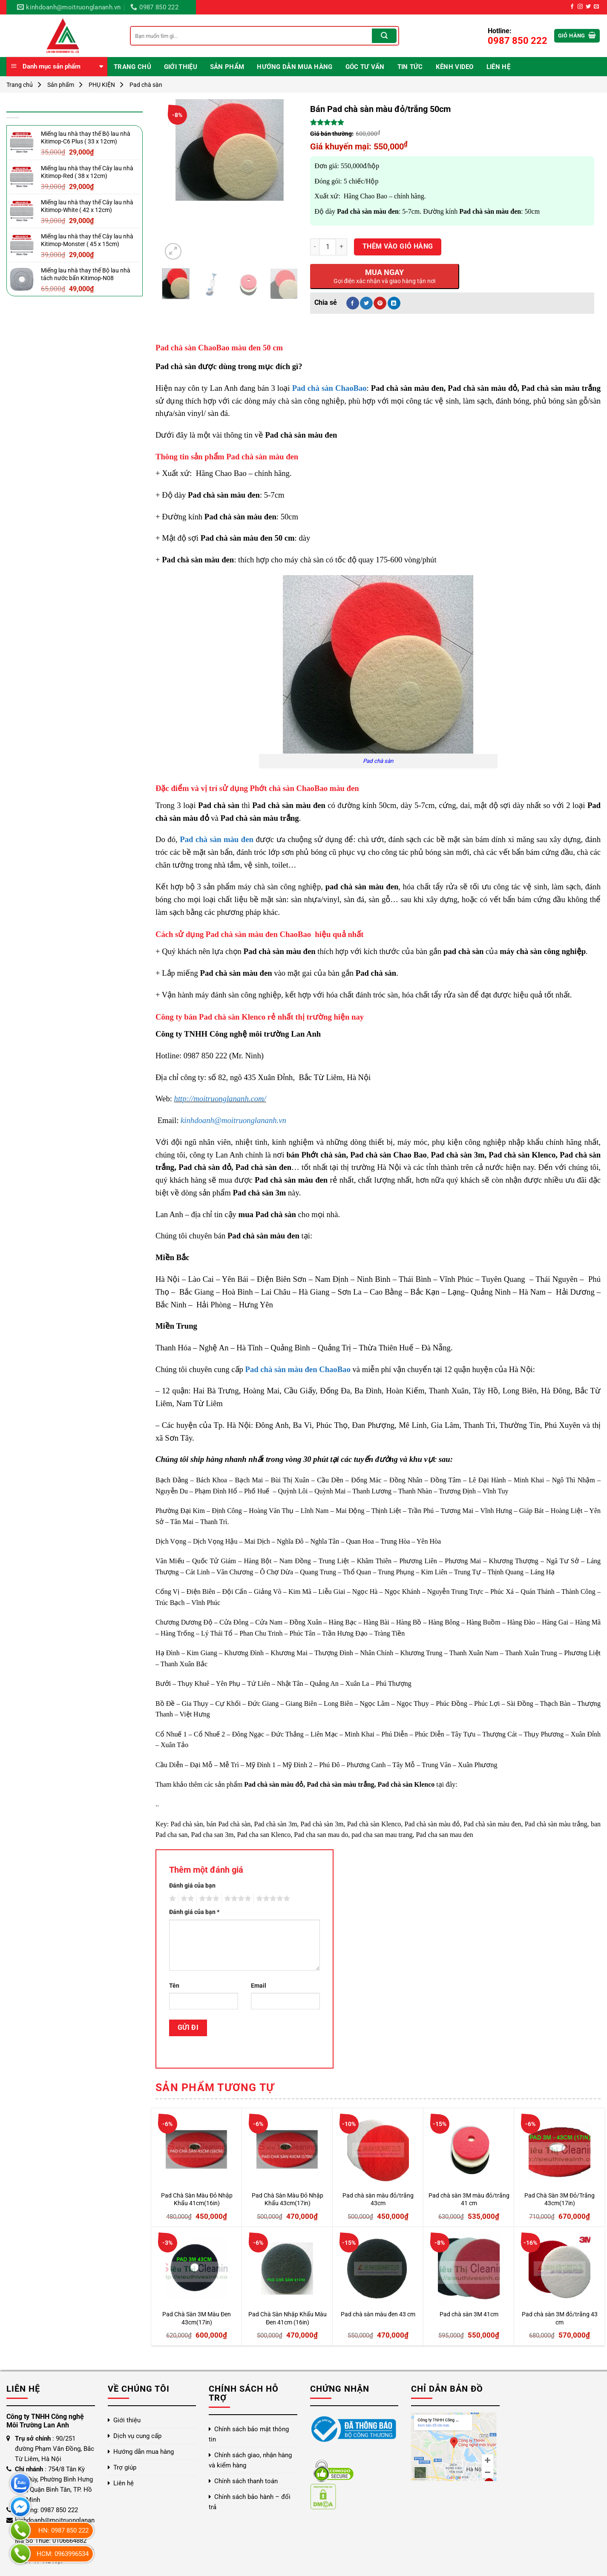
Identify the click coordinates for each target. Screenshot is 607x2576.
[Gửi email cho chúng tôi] (596, 7)
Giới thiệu (180, 67)
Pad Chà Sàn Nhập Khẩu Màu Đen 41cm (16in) (287, 2318)
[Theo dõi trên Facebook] (572, 7)
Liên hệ (498, 67)
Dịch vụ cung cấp (137, 2436)
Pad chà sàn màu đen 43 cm (378, 2314)
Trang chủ (132, 67)
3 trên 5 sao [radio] (207, 1898)
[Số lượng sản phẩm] (327, 246)
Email (258, 1985)
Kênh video (455, 67)
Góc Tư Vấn (365, 67)
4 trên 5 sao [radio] (236, 1898)
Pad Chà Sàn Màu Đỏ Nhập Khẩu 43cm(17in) (287, 2199)
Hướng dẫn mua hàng (294, 67)
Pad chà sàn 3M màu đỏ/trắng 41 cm (469, 2199)
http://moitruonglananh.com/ (220, 1098)
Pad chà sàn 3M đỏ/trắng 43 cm (560, 2318)
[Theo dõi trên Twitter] (588, 7)
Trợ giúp (124, 2467)
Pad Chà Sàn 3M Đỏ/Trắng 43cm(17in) (559, 2199)
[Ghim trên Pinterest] (380, 303)
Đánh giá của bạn (192, 1885)
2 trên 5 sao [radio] (186, 1898)
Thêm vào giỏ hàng (397, 246)
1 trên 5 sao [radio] (171, 1898)
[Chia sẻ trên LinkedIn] (394, 303)
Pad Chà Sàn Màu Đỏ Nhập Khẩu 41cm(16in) (197, 2199)
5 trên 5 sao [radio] (271, 1898)
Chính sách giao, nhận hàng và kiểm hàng (250, 2460)
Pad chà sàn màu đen (216, 839)
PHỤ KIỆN (102, 84)
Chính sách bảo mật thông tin (249, 2434)
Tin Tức (410, 67)
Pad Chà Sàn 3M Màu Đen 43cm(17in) (196, 2318)
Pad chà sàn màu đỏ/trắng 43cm (378, 2199)
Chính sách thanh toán (246, 2481)
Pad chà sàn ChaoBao (329, 388)
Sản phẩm (227, 67)
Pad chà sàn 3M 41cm (469, 2314)
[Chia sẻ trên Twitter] (366, 303)
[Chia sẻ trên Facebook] (352, 303)
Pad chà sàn (145, 84)
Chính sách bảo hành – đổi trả (250, 2502)
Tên (174, 1985)
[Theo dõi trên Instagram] (580, 7)
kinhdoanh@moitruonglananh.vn (233, 1120)
